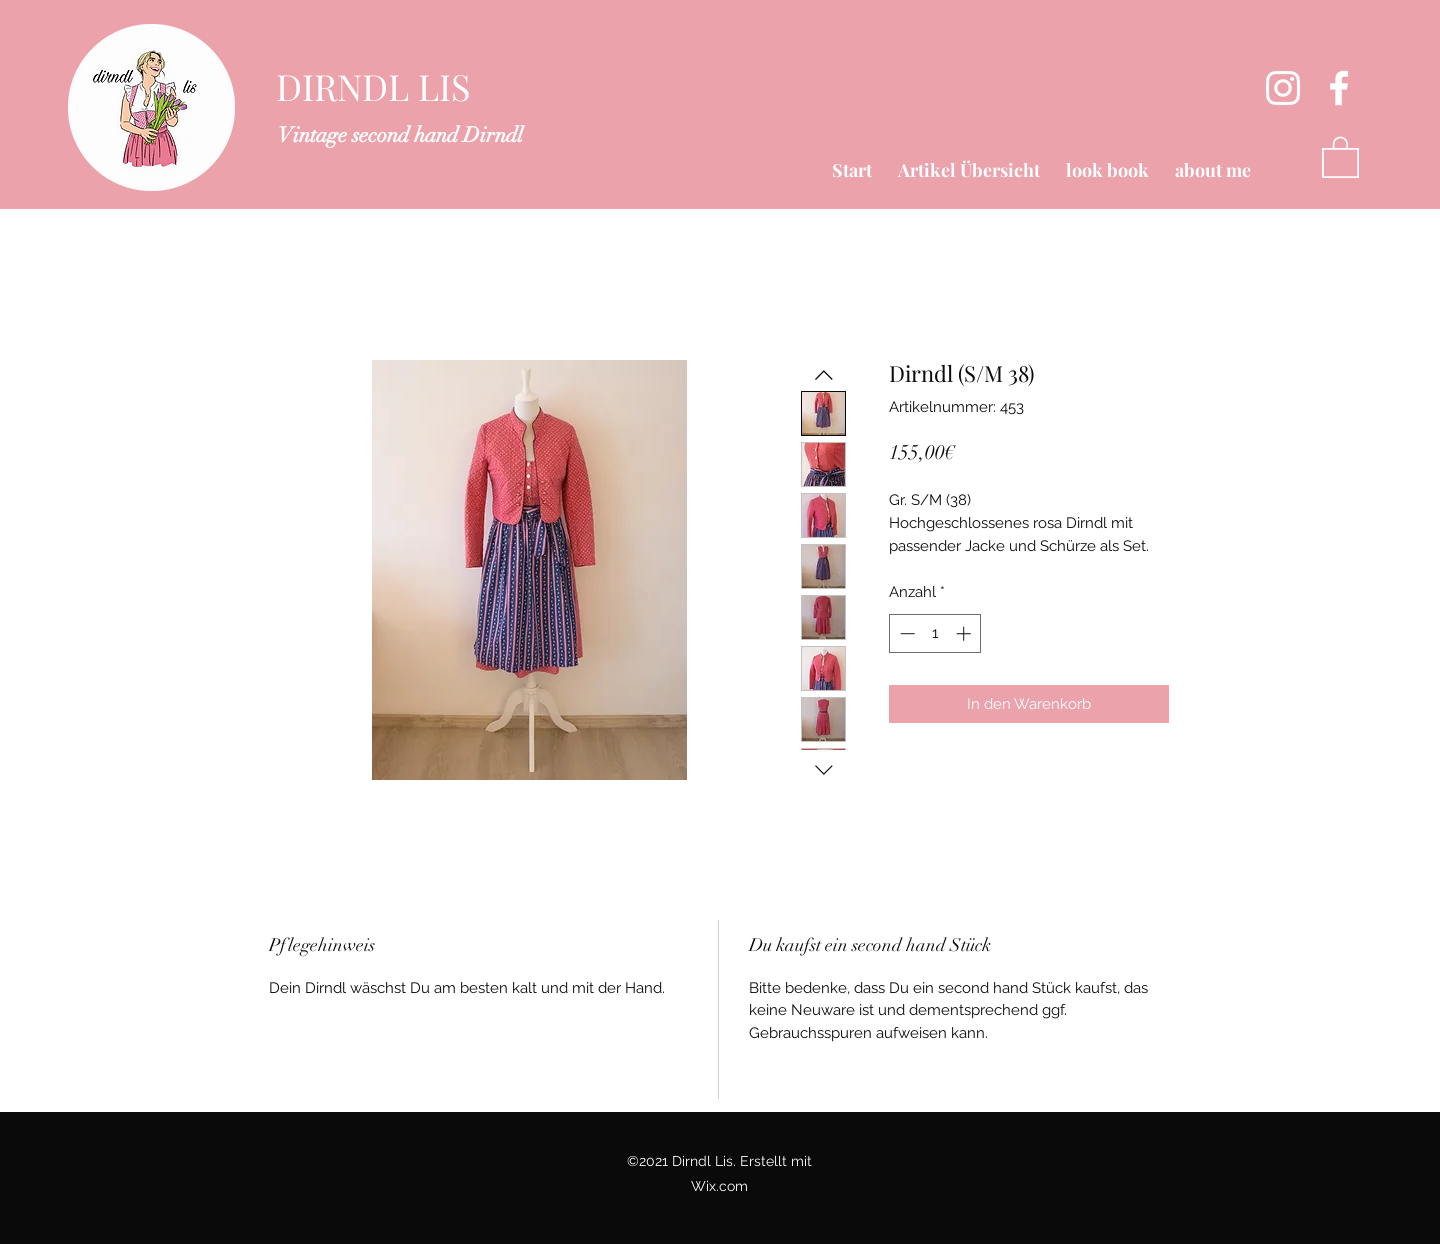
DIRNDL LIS (373, 86)
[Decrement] (905, 633)
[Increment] (965, 633)
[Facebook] (1339, 88)
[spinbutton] (935, 633)
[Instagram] (1283, 88)
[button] (1340, 156)
